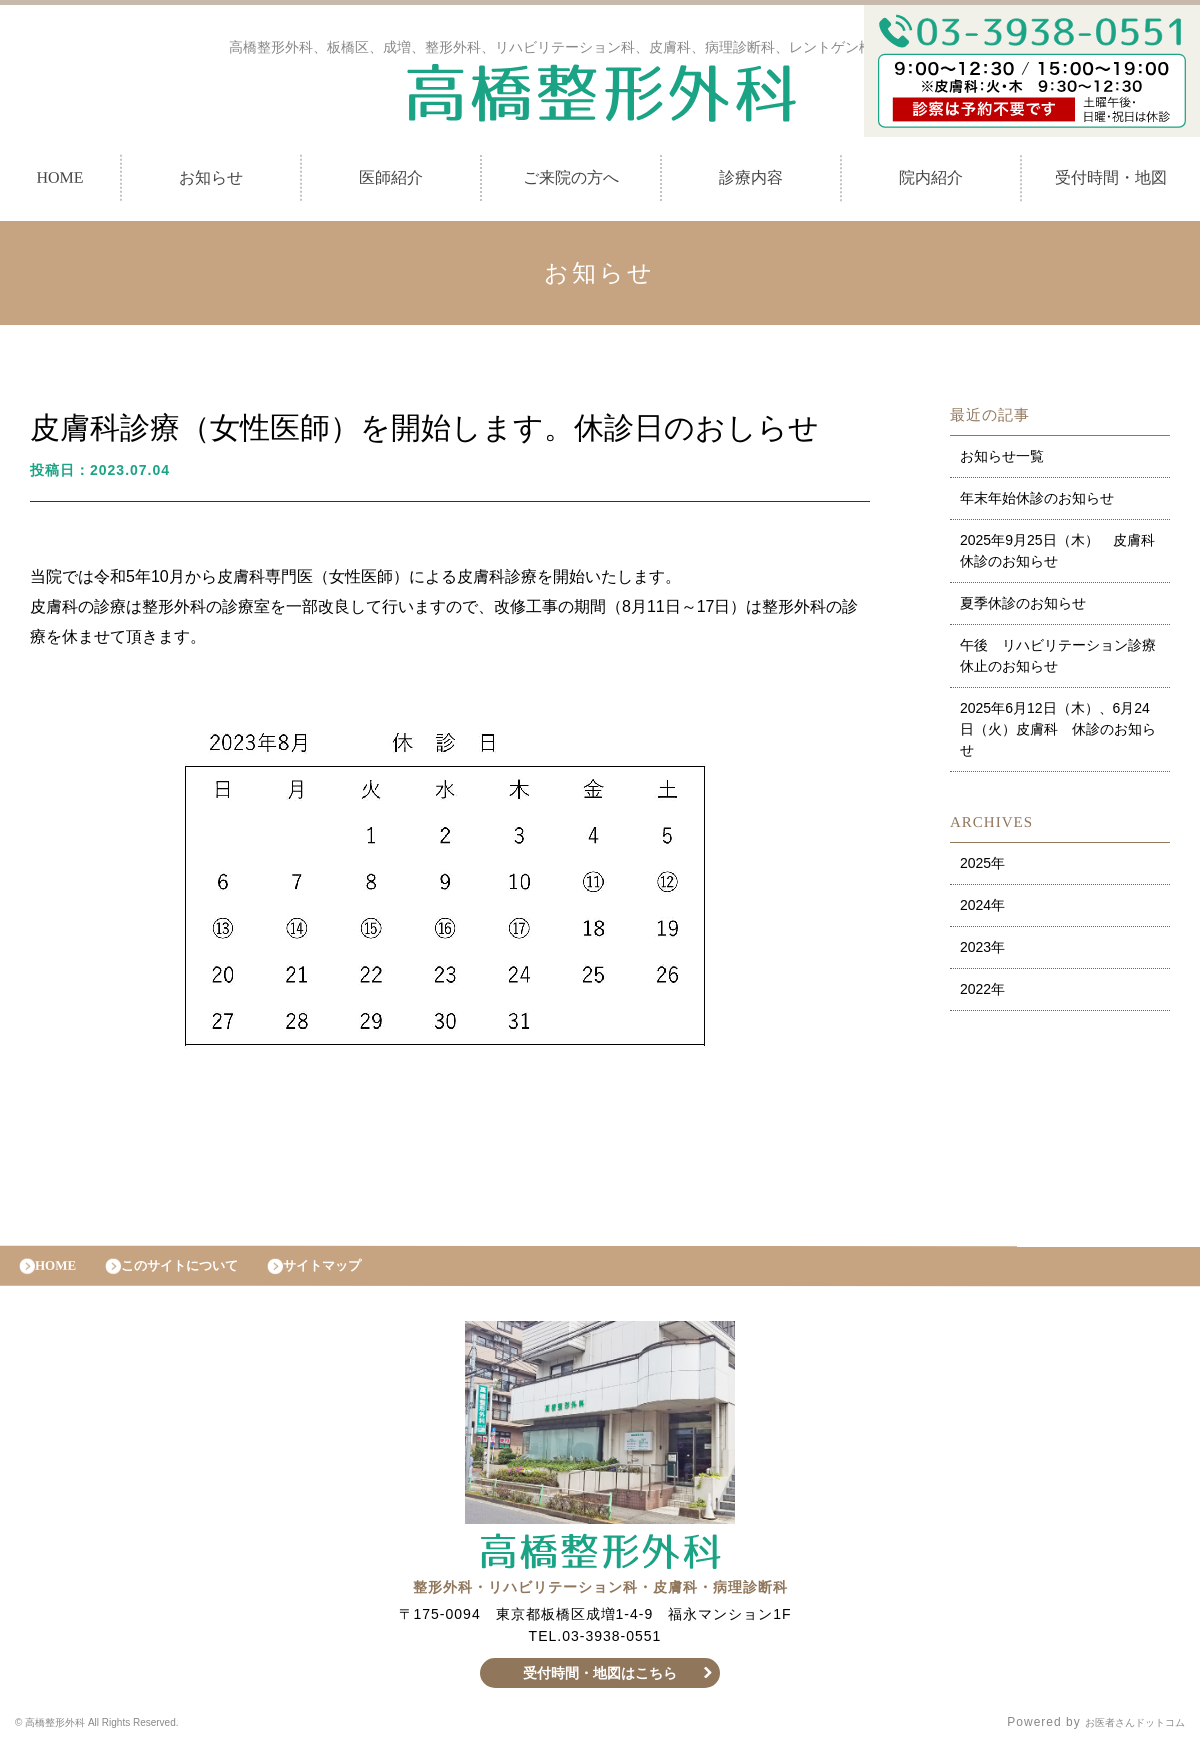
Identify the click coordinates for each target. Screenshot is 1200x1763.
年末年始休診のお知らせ (1037, 503)
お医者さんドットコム (1120, 1738)
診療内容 (751, 182)
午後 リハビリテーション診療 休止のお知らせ (1065, 660)
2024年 (982, 910)
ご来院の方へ (571, 182)
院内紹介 (931, 182)
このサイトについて (202, 1275)
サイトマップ (365, 1275)
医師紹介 (391, 182)
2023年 (982, 952)
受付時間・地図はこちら (600, 1688)
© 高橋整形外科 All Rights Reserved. (127, 1738)
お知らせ (211, 182)
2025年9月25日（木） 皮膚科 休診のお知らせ (1064, 555)
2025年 (982, 868)
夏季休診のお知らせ (1023, 608)
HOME (62, 1275)
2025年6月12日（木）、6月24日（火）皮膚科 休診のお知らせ (1058, 734)
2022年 (982, 994)
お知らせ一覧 (1002, 461)
